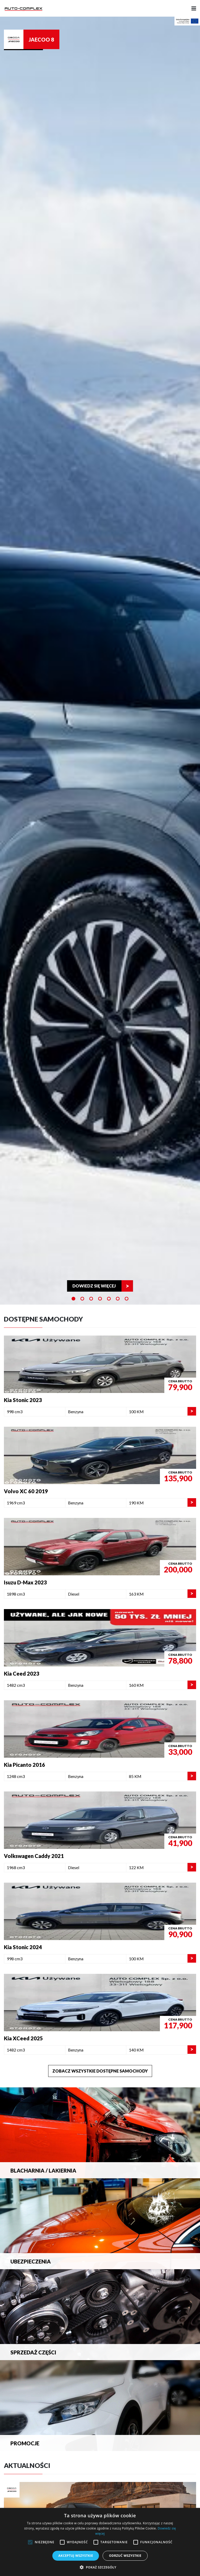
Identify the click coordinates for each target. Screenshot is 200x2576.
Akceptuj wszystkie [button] (75, 2555)
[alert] (100, 2542)
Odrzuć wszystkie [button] (125, 2555)
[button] (100, 2567)
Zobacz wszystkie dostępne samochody (100, 2070)
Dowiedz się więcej (94, 1285)
